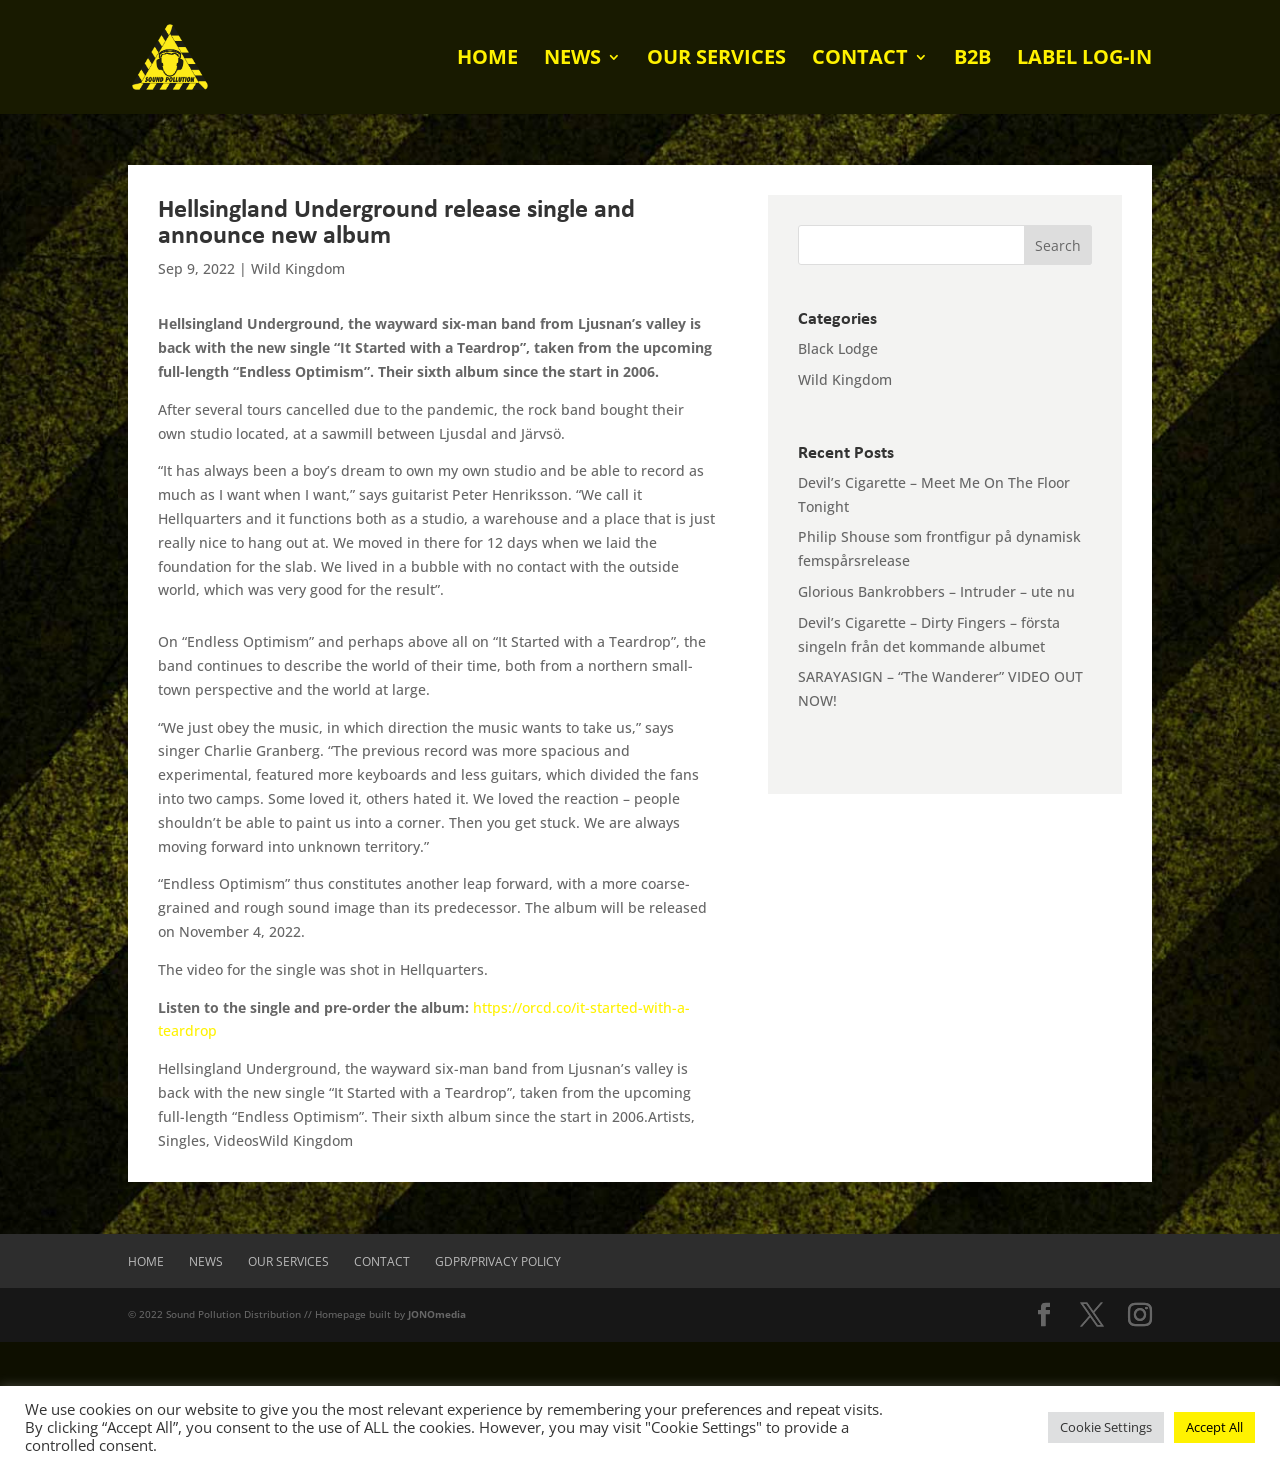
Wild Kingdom (298, 268)
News (572, 60)
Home (487, 60)
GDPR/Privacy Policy (498, 1261)
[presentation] (152, 1381)
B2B (972, 60)
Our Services (716, 60)
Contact (860, 60)
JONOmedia (437, 1314)
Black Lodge (838, 348)
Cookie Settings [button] (1106, 1427)
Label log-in (1084, 60)
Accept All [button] (1214, 1427)
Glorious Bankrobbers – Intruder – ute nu (936, 591)
